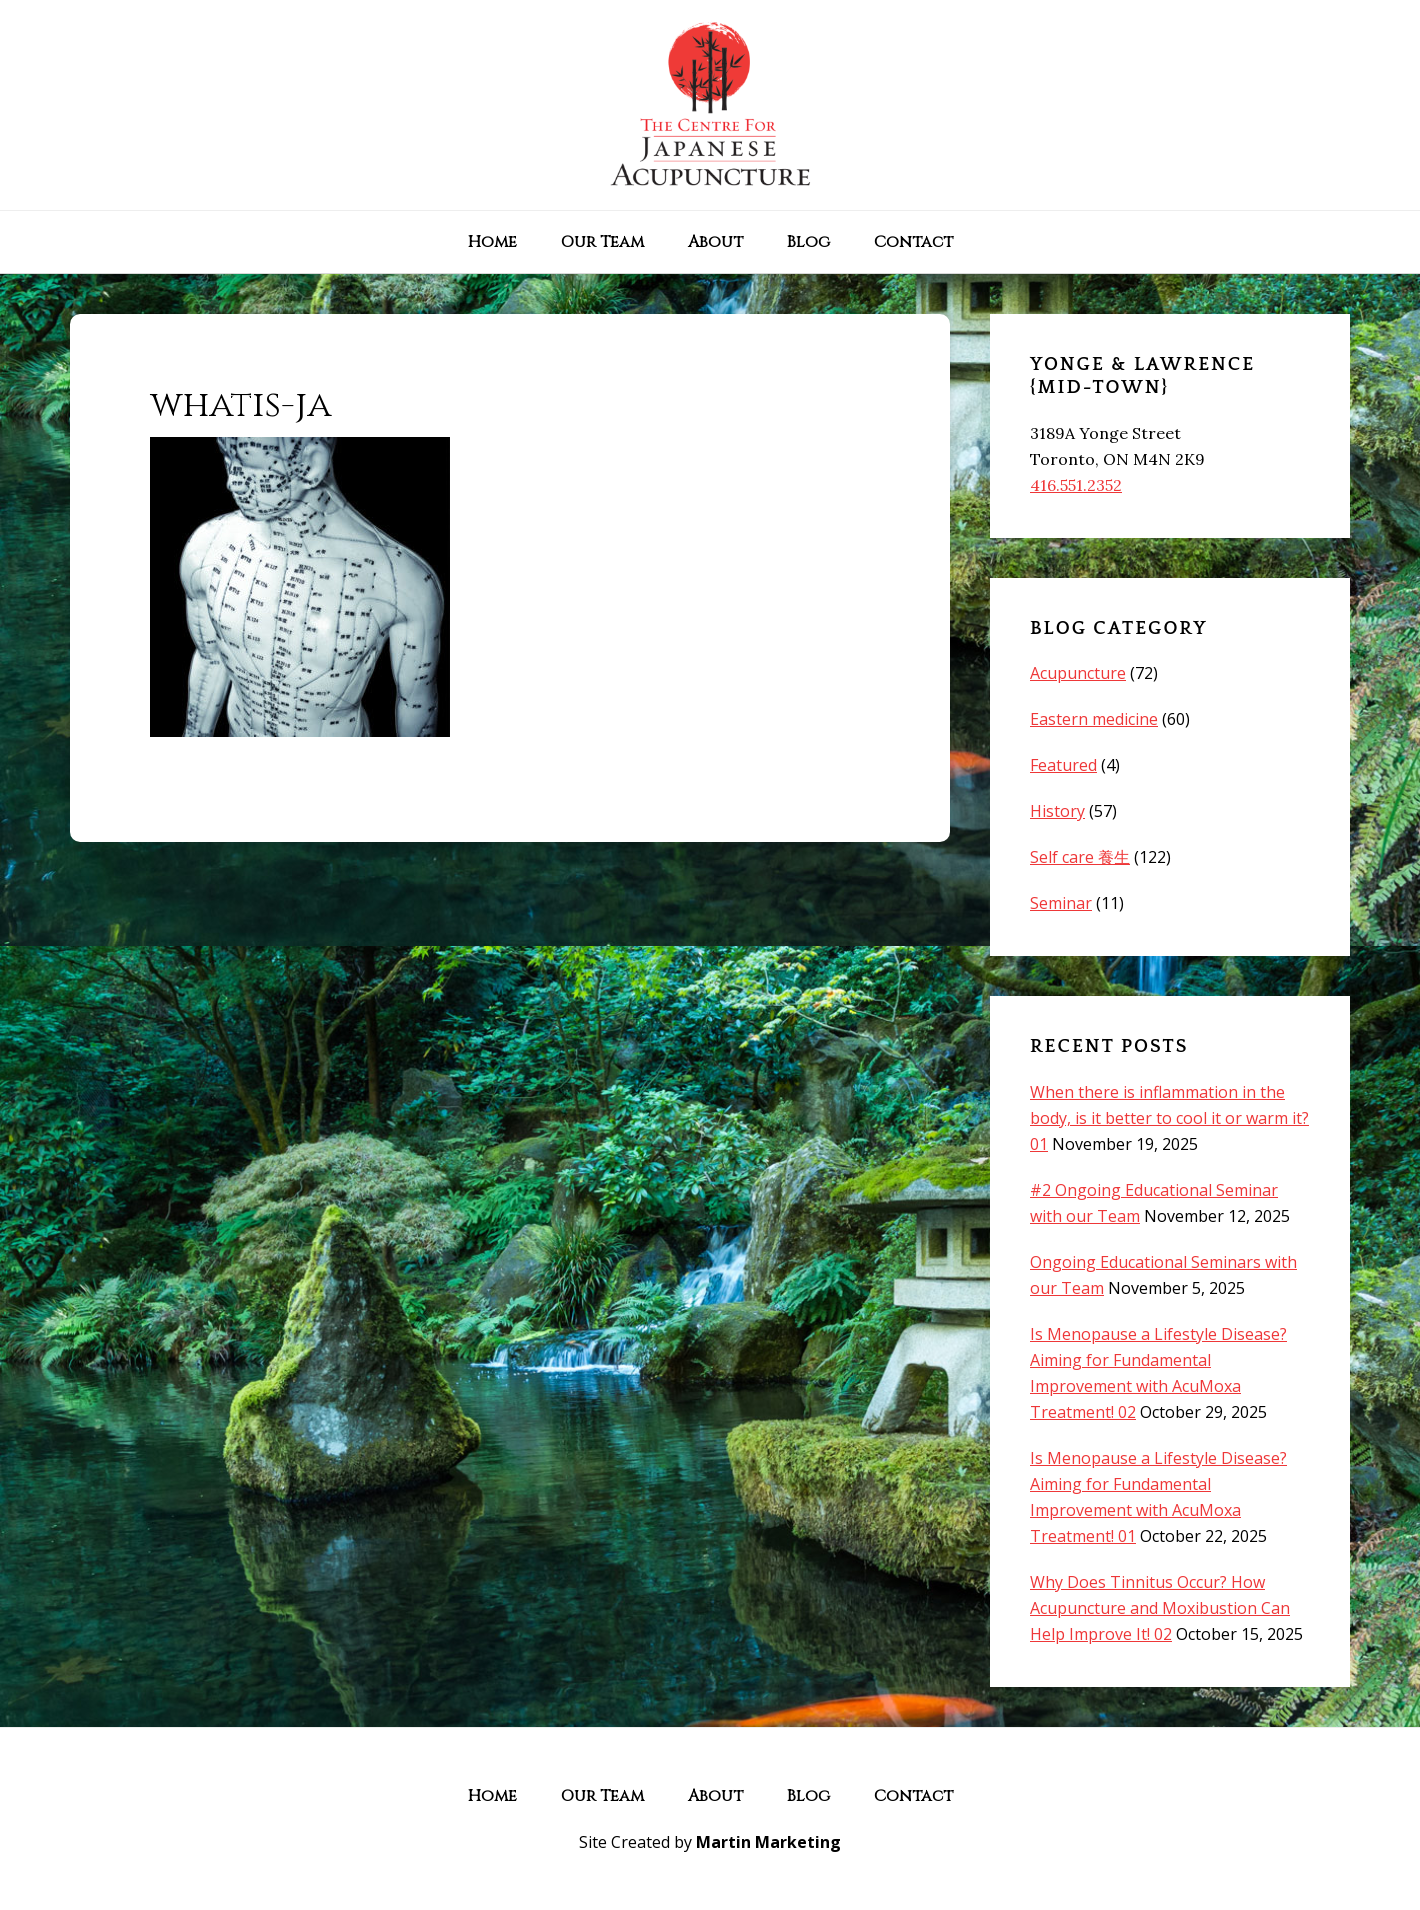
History (1057, 811)
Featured (1063, 765)
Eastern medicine (1094, 719)
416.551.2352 (1076, 485)
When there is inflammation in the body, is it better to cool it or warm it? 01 (1169, 1118)
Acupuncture (1078, 673)
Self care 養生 (1080, 857)
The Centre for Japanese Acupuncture (710, 105)
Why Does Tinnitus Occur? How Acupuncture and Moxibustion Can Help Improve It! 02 (1160, 1608)
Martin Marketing (768, 1842)
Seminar (1061, 903)
